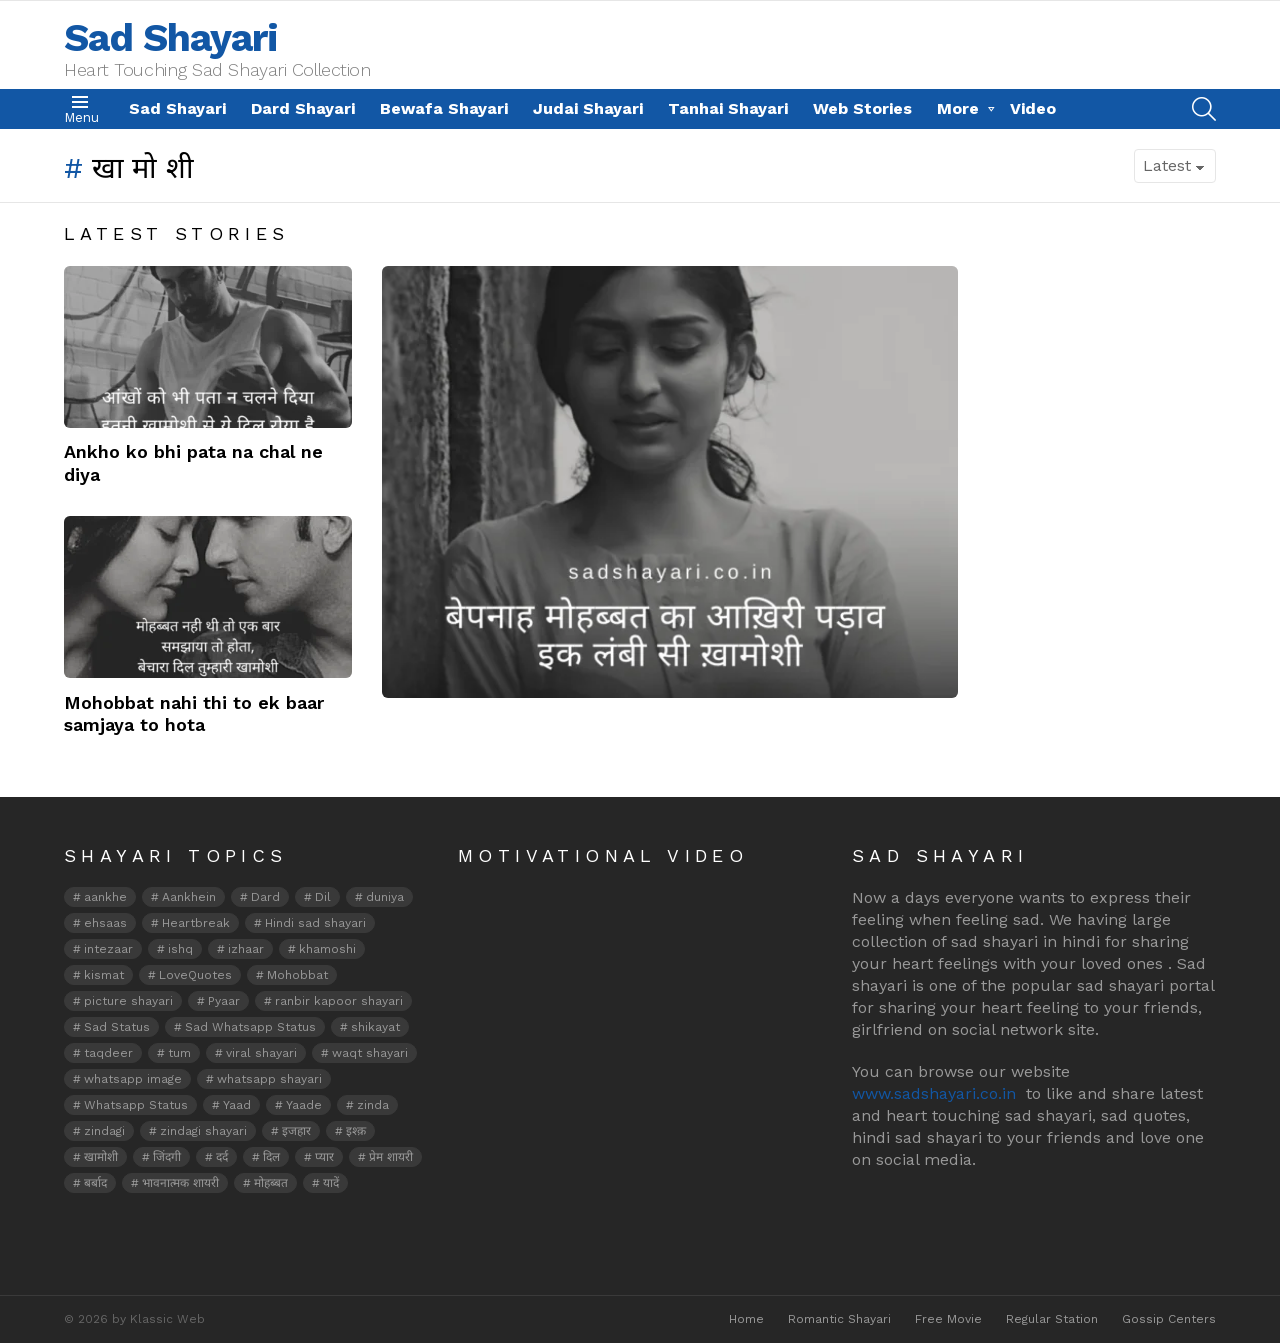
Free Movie (948, 1319)
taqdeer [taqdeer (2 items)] (108, 1053)
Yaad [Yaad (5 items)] (237, 1105)
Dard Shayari (303, 108)
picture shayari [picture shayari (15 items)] (128, 1001)
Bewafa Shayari (444, 108)
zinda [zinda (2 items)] (373, 1105)
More (958, 108)
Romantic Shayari (839, 1319)
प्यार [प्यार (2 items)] (324, 1157)
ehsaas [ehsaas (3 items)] (105, 923)
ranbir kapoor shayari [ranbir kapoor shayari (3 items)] (339, 1001)
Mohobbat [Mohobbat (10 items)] (297, 975)
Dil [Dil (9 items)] (323, 897)
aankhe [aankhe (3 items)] (105, 897)
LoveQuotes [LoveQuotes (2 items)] (195, 975)
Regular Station (1052, 1319)
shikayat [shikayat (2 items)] (375, 1027)
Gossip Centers (1169, 1319)
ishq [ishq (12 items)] (180, 949)
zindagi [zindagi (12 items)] (104, 1131)
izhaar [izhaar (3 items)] (246, 949)
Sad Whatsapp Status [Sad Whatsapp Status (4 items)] (250, 1027)
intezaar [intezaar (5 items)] (108, 949)
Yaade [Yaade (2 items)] (304, 1105)
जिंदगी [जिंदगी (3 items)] (167, 1157)
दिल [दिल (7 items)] (271, 1157)
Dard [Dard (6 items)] (265, 897)
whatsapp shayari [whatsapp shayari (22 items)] (269, 1079)
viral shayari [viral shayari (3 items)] (261, 1053)
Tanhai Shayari (728, 108)
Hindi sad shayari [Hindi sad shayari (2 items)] (315, 923)
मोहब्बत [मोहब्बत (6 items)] (271, 1183)
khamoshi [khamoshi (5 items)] (327, 949)
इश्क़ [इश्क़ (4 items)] (356, 1131)
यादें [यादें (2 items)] (331, 1183)
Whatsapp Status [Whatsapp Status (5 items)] (136, 1105)
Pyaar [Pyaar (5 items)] (224, 1001)
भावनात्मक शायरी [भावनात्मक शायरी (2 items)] (180, 1183)
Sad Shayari (171, 37)
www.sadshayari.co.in (934, 1093)
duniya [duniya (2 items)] (385, 897)
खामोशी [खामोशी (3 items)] (101, 1157)
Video (1033, 108)
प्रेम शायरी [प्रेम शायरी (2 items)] (391, 1157)
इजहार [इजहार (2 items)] (296, 1131)
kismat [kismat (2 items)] (104, 975)
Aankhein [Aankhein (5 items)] (189, 897)
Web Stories (862, 108)
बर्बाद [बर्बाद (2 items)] (95, 1183)
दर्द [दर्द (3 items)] (222, 1157)
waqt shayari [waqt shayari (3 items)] (370, 1053)
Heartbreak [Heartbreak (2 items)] (196, 923)
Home (746, 1319)
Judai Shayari (588, 108)
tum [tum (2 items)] (179, 1053)
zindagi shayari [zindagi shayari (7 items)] (203, 1131)
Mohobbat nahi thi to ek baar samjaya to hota (194, 714)
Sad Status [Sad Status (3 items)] (117, 1027)
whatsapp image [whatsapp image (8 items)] (133, 1079)
